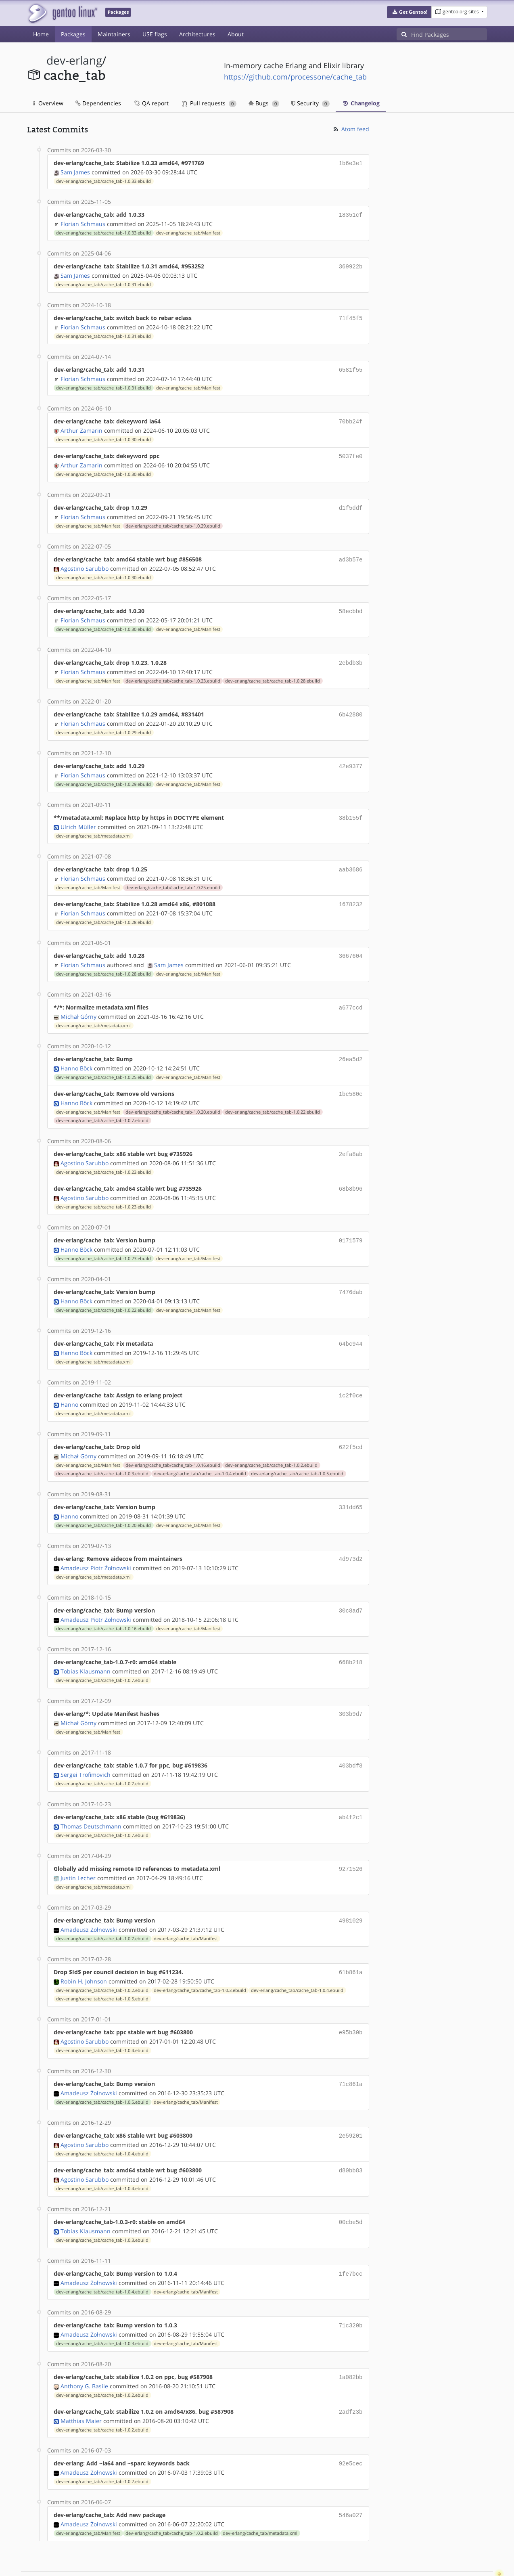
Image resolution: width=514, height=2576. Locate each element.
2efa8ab (351, 1137)
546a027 (351, 2477)
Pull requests (209, 103)
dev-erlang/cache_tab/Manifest (188, 231)
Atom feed (350, 129)
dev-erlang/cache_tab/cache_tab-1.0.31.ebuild (103, 282)
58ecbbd (351, 603)
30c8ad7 (351, 1587)
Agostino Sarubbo (85, 561)
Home (41, 34)
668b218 (351, 1638)
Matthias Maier (81, 2384)
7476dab (351, 1273)
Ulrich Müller (78, 815)
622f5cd (351, 1426)
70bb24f (351, 417)
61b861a (351, 1943)
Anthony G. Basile (84, 2350)
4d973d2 (351, 1536)
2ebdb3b (351, 654)
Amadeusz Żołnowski (89, 1900)
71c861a (351, 2053)
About (236, 34)
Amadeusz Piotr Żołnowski (96, 1544)
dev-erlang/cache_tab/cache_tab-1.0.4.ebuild (200, 1452)
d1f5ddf (351, 502)
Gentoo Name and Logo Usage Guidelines (286, 2561)
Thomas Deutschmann (91, 1799)
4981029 (351, 1892)
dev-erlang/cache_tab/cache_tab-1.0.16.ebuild (172, 1443)
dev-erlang (74, 60)
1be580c (351, 1078)
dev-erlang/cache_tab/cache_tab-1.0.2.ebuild (271, 1443)
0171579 (351, 1222)
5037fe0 (351, 451)
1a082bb (351, 2341)
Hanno (69, 1383)
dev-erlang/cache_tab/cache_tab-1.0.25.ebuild (172, 875)
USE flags (154, 34)
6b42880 (351, 705)
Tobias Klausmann (86, 1646)
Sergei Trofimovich (86, 1748)
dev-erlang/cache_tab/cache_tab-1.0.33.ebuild (103, 180)
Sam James (75, 171)
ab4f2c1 (351, 1790)
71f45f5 (351, 315)
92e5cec (351, 2426)
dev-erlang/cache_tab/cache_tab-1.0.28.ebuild (272, 672)
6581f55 (351, 366)
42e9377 (351, 756)
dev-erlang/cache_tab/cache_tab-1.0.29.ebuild (172, 519)
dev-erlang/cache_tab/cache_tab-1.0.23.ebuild (172, 672)
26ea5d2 (351, 1044)
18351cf (351, 214)
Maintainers (114, 34)
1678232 (351, 892)
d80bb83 (351, 2138)
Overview (48, 103)
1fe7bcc (351, 2239)
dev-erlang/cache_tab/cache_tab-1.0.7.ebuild (102, 1104)
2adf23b (351, 2375)
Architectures (197, 34)
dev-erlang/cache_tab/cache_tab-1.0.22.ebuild (272, 1096)
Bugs (264, 103)
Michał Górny (78, 1002)
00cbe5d (351, 2189)
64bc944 (351, 1324)
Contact (476, 2545)
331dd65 (351, 1485)
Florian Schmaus (83, 222)
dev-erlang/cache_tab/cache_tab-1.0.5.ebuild (297, 1452)
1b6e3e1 (351, 163)
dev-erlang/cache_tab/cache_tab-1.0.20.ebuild (172, 1096)
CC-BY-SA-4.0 (202, 2561)
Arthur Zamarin (81, 425)
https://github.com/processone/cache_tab (295, 77)
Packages (73, 34)
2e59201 (351, 2104)
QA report (151, 103)
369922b (351, 264)
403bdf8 (351, 1739)
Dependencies (98, 103)
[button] (409, 12)
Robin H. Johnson (84, 1951)
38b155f (351, 807)
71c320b (351, 2290)
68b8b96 (351, 1171)
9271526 (351, 1841)
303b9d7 (351, 1688)
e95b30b (351, 2002)
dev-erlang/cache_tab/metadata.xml (93, 824)
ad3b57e (351, 553)
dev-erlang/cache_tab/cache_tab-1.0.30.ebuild (103, 435)
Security (310, 103)
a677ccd (351, 993)
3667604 (351, 943)
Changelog (361, 103)
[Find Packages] (449, 34)
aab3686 (351, 858)
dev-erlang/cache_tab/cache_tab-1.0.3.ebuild (102, 1452)
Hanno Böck (76, 1053)
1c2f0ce (351, 1375)
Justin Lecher (78, 1849)
